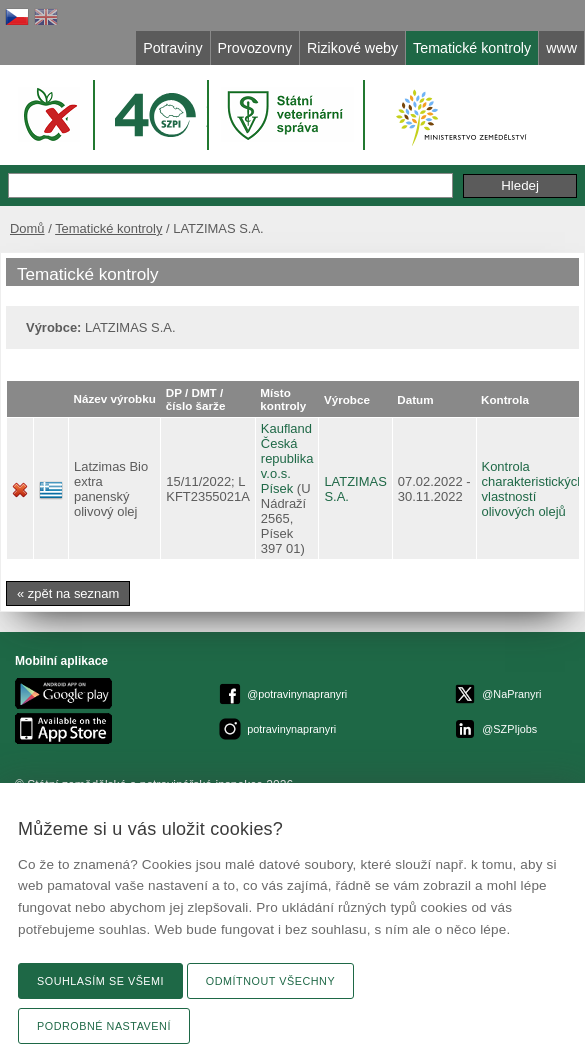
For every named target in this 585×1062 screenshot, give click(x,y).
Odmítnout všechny (270, 981)
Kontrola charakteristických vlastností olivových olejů (533, 489)
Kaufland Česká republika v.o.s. (287, 451)
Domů (27, 228)
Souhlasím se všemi (100, 981)
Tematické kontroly (108, 228)
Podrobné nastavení (104, 1026)
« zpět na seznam (68, 593)
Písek (277, 488)
